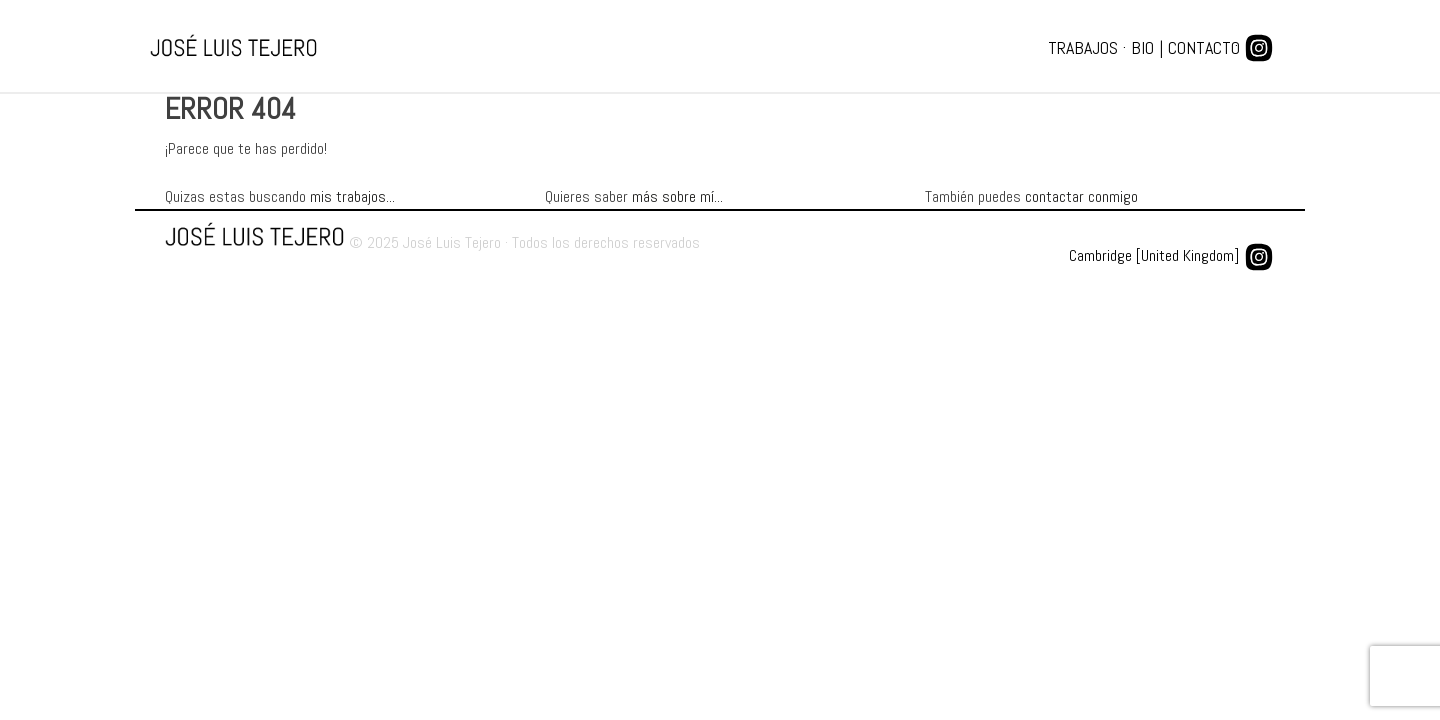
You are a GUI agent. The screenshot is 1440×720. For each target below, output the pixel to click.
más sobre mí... (677, 196)
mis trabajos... (352, 196)
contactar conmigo (1081, 196)
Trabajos (1083, 47)
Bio (1142, 47)
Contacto (1204, 47)
